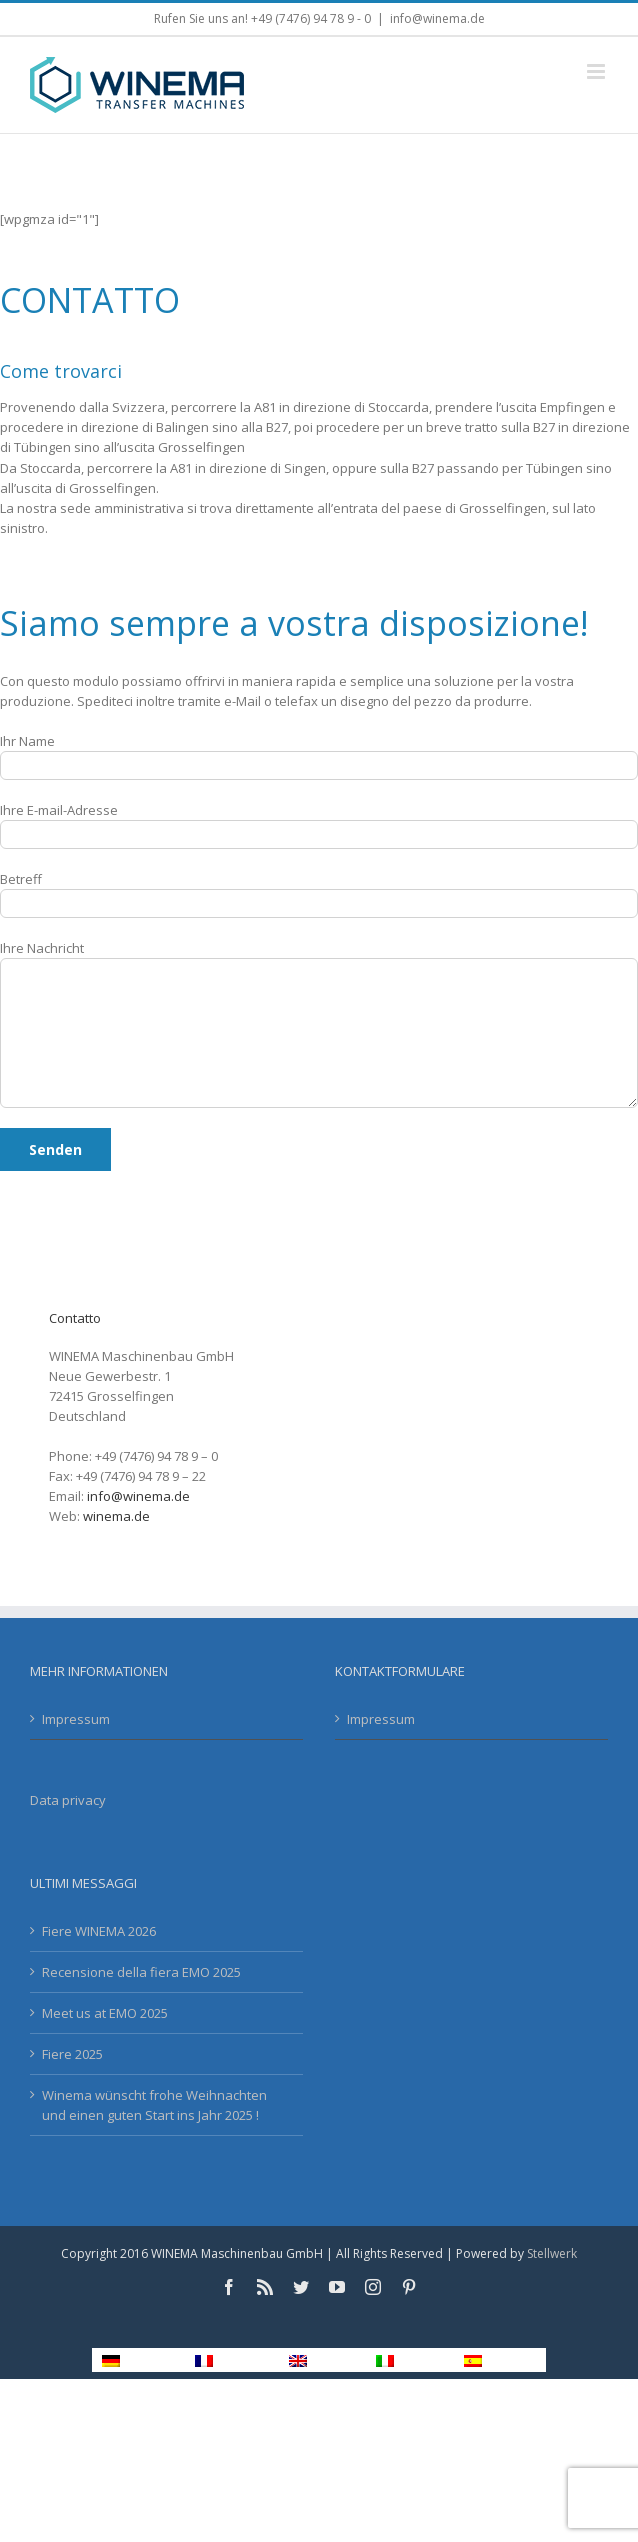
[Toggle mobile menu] (597, 71)
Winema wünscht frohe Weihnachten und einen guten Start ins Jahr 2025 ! (154, 2105)
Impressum (76, 1719)
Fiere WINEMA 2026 (99, 1931)
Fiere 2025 (72, 2054)
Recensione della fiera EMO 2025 (141, 1972)
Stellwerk (552, 2253)
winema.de (116, 1516)
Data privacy (68, 1800)
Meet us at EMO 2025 (105, 2013)
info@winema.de (437, 18)
